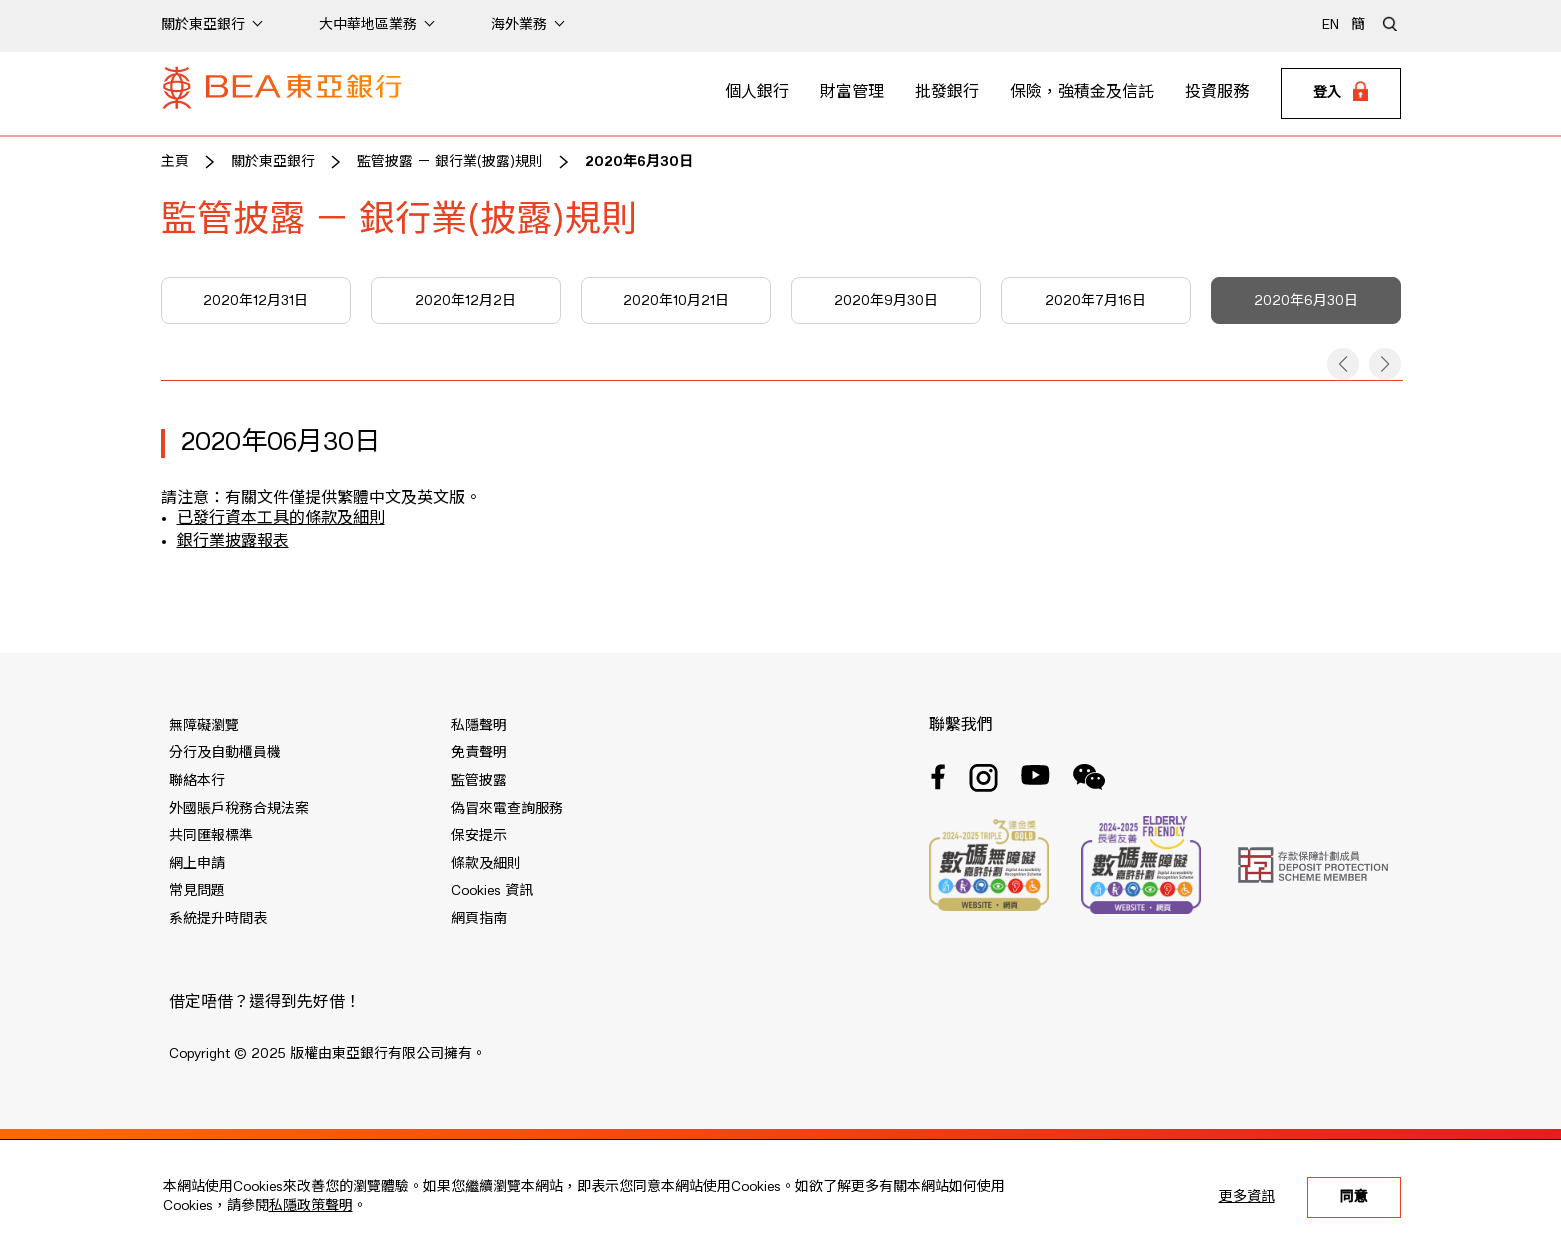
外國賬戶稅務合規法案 (239, 809)
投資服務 (1217, 93)
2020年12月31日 (255, 301)
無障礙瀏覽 (204, 726)
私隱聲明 (479, 726)
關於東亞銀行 (273, 162)
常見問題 (197, 891)
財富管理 (852, 93)
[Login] (1341, 94)
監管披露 (479, 781)
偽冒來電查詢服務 (507, 809)
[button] (1343, 364)
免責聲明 (479, 753)
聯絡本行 (197, 781)
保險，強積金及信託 (1082, 93)
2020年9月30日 (886, 301)
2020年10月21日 (676, 301)
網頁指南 (479, 919)
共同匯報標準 (211, 836)
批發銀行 (947, 93)
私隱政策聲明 (311, 1206)
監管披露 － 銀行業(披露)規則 (450, 162)
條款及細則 (486, 864)
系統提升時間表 (218, 919)
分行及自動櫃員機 (225, 753)
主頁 (175, 162)
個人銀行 (757, 93)
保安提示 (479, 836)
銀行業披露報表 (233, 542)
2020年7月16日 (1095, 301)
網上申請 (197, 864)
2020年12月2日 (465, 301)
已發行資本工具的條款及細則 (281, 519)
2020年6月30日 (639, 162)
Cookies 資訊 (492, 891)
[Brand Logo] (282, 94)
